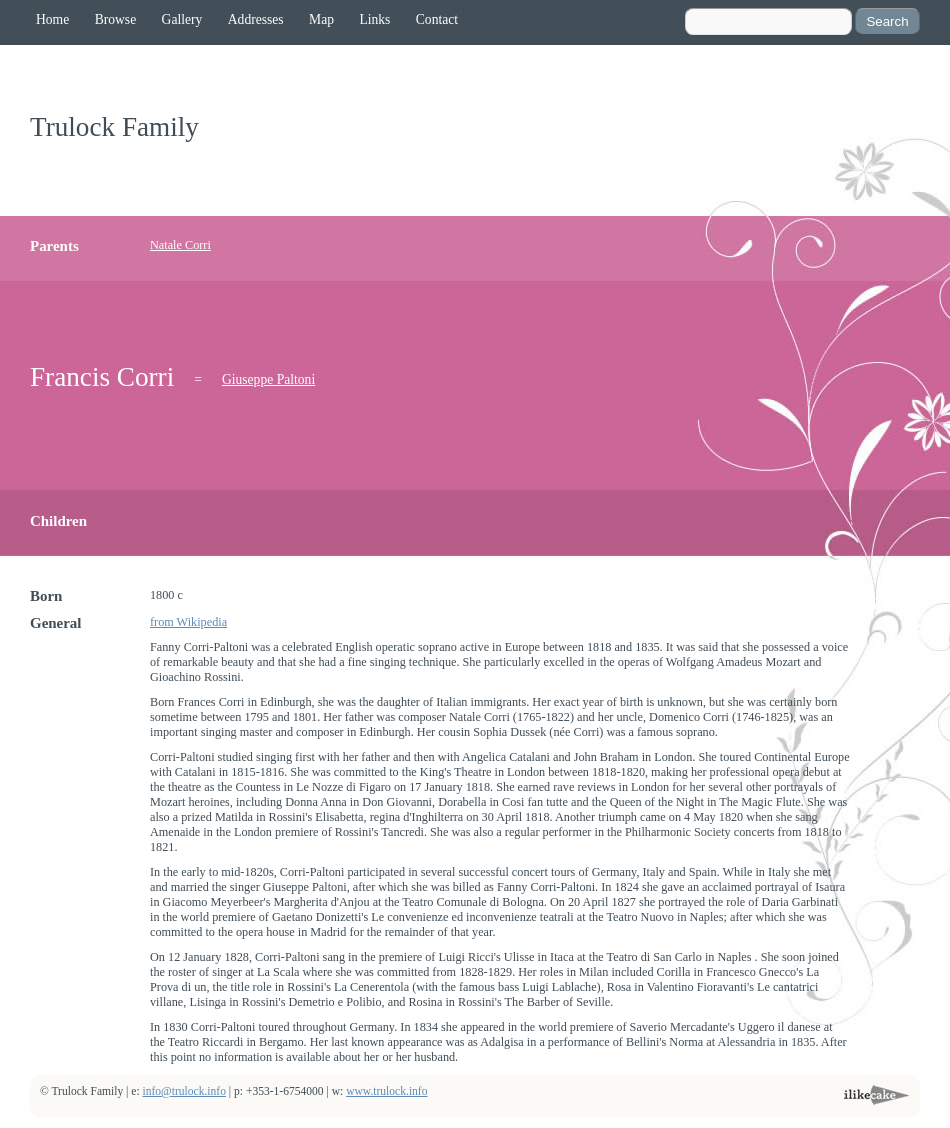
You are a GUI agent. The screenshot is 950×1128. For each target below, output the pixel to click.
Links (374, 19)
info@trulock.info (184, 1091)
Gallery (182, 19)
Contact (437, 19)
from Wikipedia (188, 622)
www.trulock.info (386, 1091)
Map (321, 19)
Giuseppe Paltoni (268, 379)
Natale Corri (180, 245)
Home (52, 19)
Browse (116, 19)
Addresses (256, 19)
